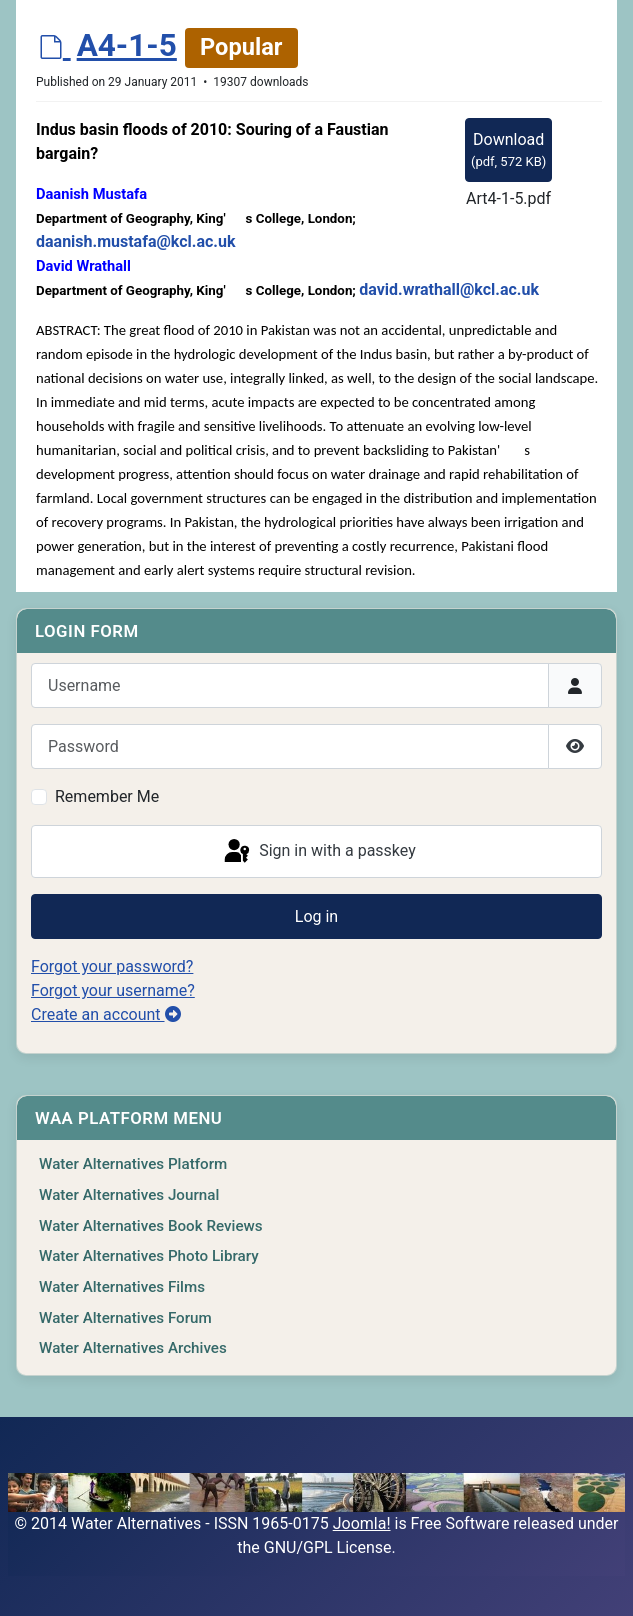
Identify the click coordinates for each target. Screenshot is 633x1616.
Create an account (106, 1014)
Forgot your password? (112, 966)
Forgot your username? (113, 990)
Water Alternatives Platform (133, 1164)
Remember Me (107, 796)
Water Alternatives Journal (129, 1195)
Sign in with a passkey (318, 852)
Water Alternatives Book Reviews (151, 1226)
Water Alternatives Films (122, 1287)
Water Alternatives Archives (133, 1348)
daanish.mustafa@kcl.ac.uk (135, 241)
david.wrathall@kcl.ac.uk (449, 289)
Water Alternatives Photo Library (149, 1256)
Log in (316, 916)
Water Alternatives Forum (125, 1318)
